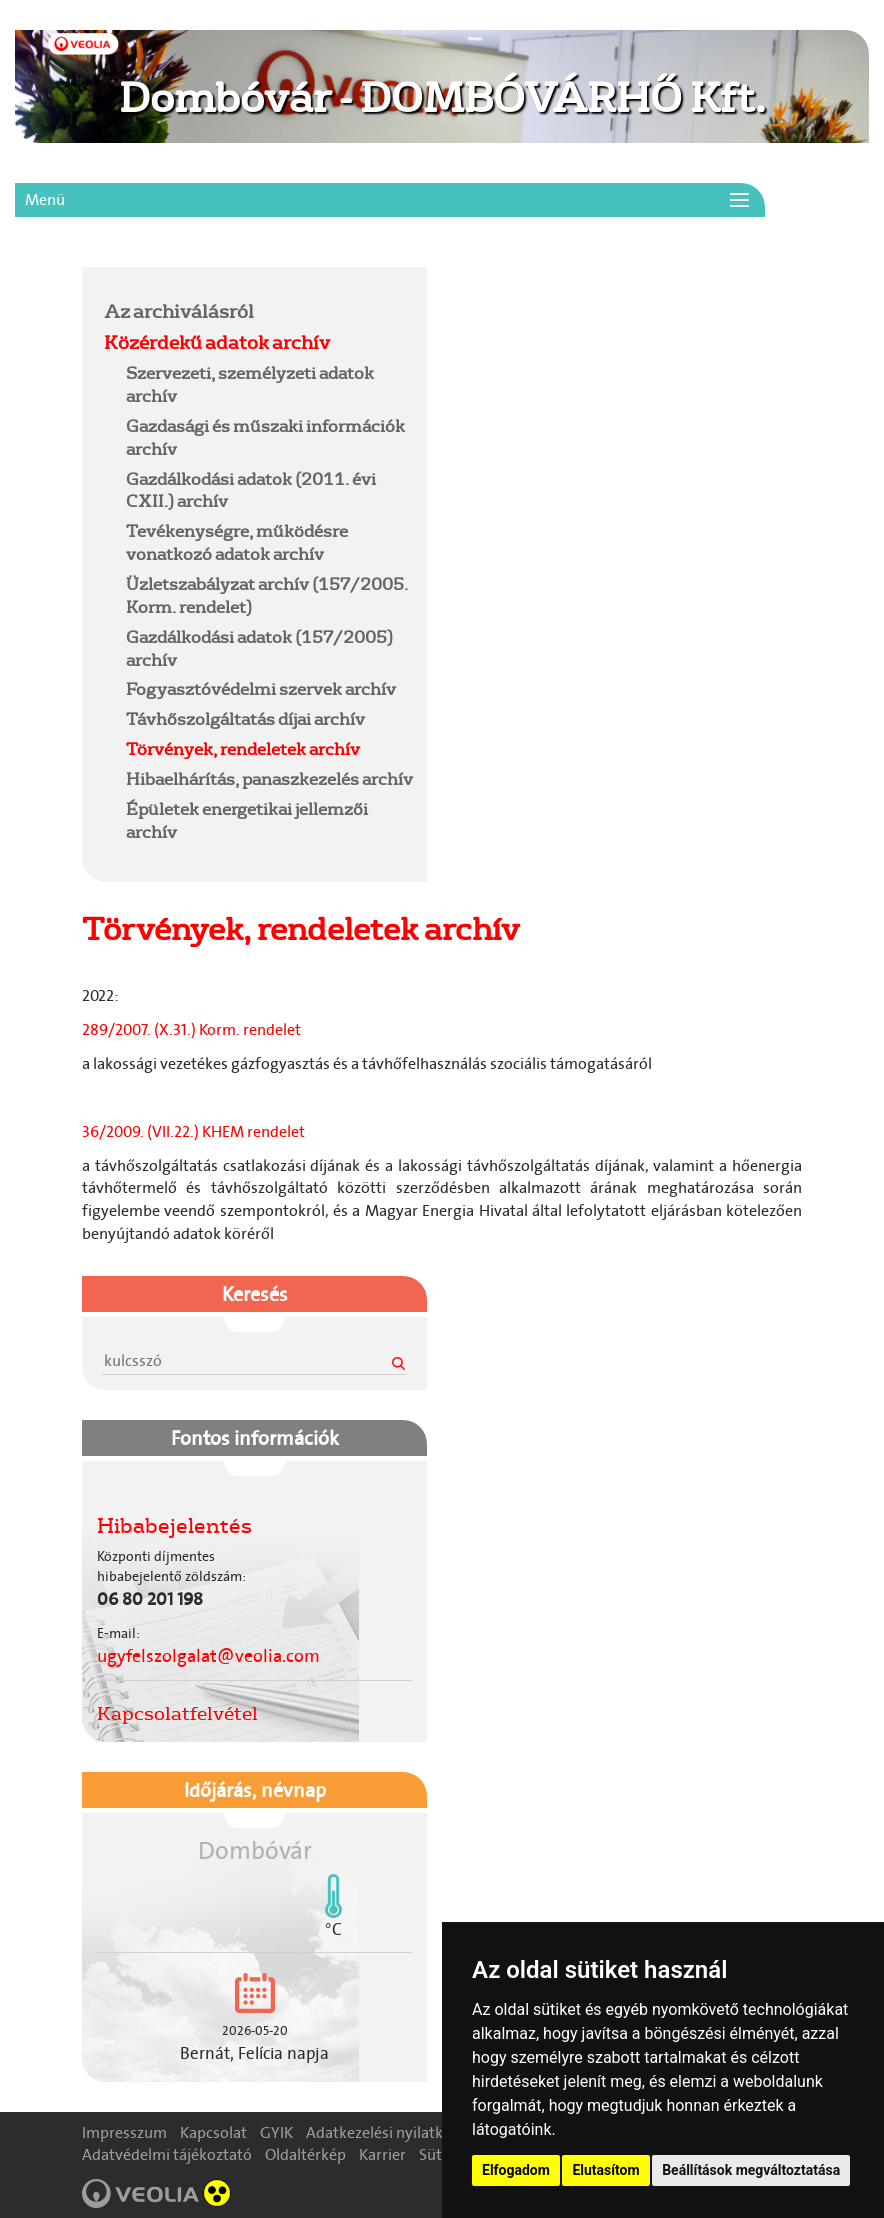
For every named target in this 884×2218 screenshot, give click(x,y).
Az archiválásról (179, 311)
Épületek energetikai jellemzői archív (247, 820)
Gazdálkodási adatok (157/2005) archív (259, 648)
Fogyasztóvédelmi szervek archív (261, 688)
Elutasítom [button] (605, 2170)
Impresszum (124, 2132)
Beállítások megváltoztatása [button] (751, 2170)
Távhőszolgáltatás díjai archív (245, 718)
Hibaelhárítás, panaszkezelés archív (269, 778)
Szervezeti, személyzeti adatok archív (250, 384)
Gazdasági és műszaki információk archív (265, 437)
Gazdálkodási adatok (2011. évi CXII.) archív (251, 490)
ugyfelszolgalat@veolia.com (208, 1656)
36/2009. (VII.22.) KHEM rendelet (196, 1131)
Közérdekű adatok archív (217, 342)
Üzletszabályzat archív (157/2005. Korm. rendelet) (267, 595)
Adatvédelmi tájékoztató (167, 2154)
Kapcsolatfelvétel (177, 1713)
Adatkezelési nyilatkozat (389, 2132)
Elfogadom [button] (516, 2170)
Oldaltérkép (305, 2154)
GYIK (276, 2132)
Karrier (382, 2154)
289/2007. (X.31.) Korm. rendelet (191, 1029)
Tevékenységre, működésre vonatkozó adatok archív (237, 542)
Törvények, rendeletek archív (243, 748)
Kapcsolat (213, 2132)
